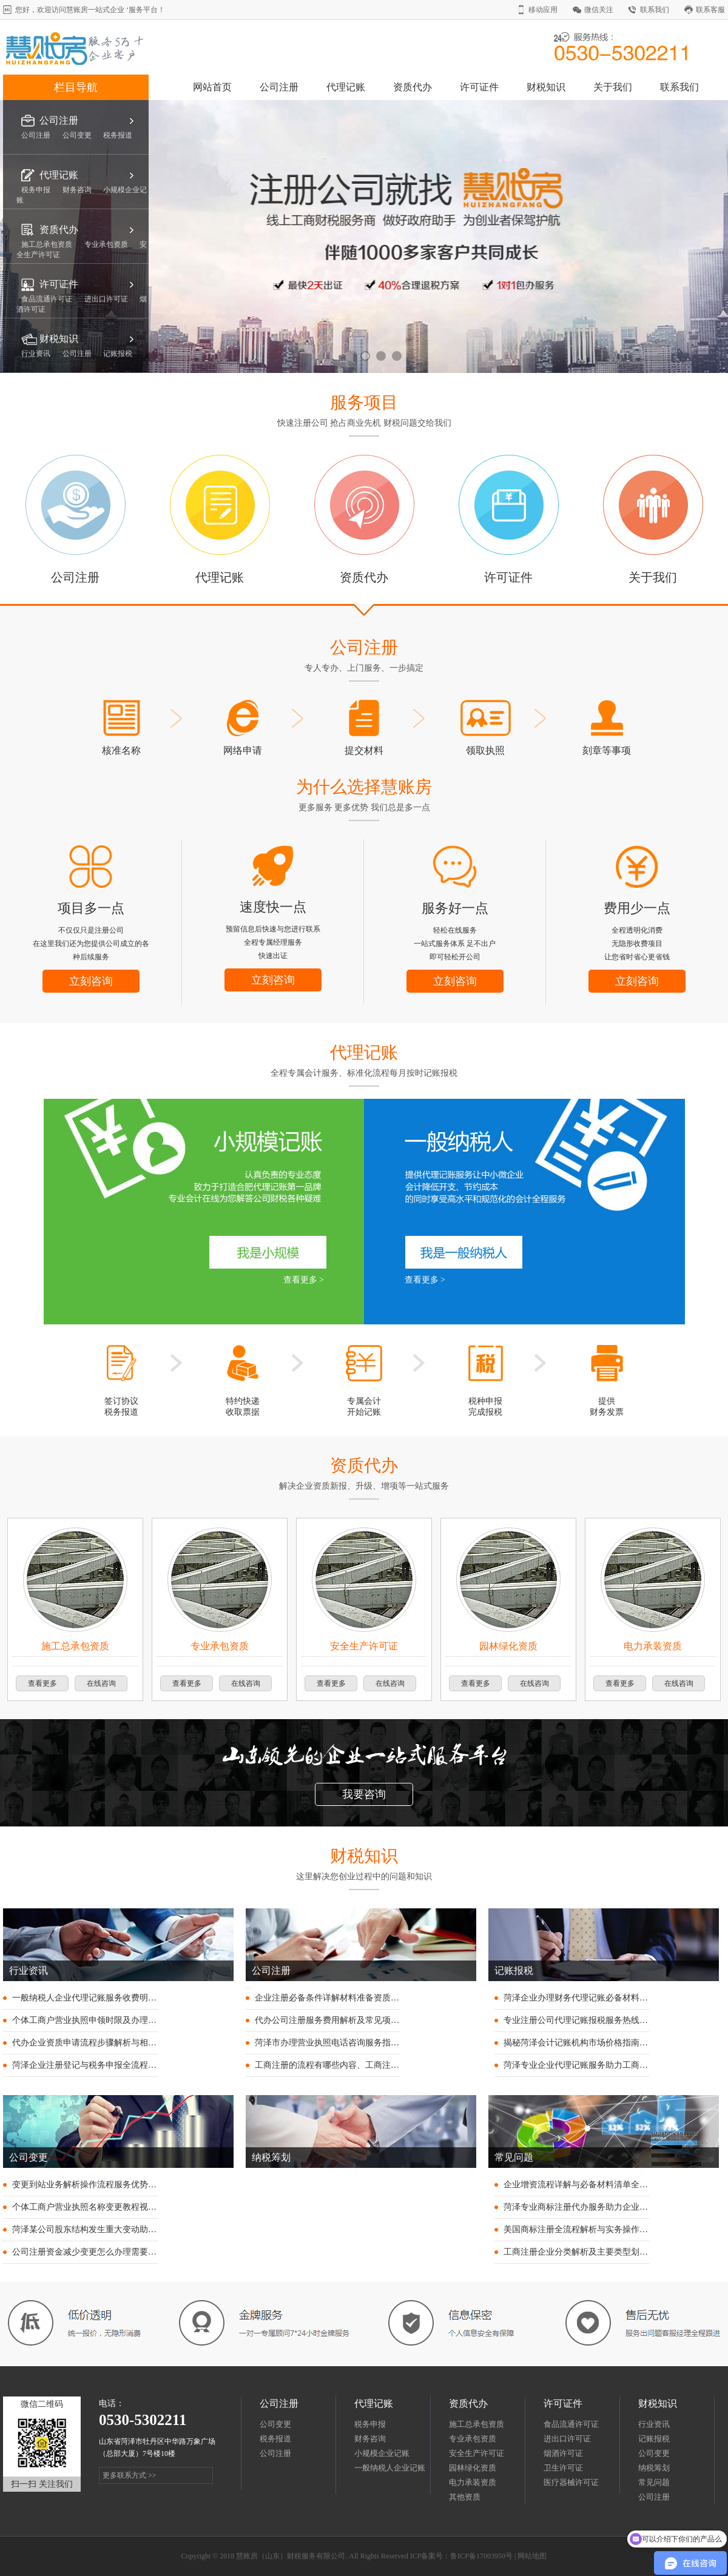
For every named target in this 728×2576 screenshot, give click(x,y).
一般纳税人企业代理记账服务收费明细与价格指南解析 (114, 1997)
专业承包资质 (472, 2438)
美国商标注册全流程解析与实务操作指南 (580, 2229)
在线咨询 (101, 1683)
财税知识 (546, 87)
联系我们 (654, 9)
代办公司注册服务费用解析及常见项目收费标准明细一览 (361, 2020)
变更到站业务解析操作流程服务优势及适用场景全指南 (114, 2184)
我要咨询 (364, 1794)
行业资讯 (654, 2424)
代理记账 (345, 87)
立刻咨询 (91, 981)
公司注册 (279, 87)
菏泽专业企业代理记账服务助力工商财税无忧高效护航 (605, 2065)
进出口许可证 (567, 2438)
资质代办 (412, 87)
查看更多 (42, 1683)
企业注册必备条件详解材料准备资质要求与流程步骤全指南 (365, 1997)
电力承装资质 (472, 2482)
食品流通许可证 (571, 2424)
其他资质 (464, 2496)
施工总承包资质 (476, 2424)
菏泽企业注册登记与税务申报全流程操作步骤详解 (105, 2065)
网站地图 (532, 2556)
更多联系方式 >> (130, 2475)
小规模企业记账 (382, 2453)
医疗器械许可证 (571, 2482)
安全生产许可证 (476, 2453)
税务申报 (370, 2424)
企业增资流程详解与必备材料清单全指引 (580, 2184)
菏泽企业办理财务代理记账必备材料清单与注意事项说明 (610, 1997)
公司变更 (275, 2424)
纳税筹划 (654, 2467)
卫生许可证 (563, 2467)
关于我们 (612, 87)
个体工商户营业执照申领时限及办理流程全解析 (101, 2020)
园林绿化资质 (472, 2467)
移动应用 (543, 9)
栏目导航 (76, 87)
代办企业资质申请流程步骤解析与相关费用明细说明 (109, 2042)
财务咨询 (370, 2438)
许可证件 (479, 87)
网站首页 (212, 87)
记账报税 (654, 2438)
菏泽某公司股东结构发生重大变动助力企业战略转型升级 (118, 2229)
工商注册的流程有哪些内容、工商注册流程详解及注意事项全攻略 (378, 2065)
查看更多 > (303, 1279)
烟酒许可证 (563, 2453)
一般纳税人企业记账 (389, 2467)
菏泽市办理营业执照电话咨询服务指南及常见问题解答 (357, 2042)
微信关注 (598, 9)
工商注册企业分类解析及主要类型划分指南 (584, 2251)
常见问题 (654, 2482)
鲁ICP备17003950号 (481, 2556)
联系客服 (710, 9)
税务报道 (275, 2438)
